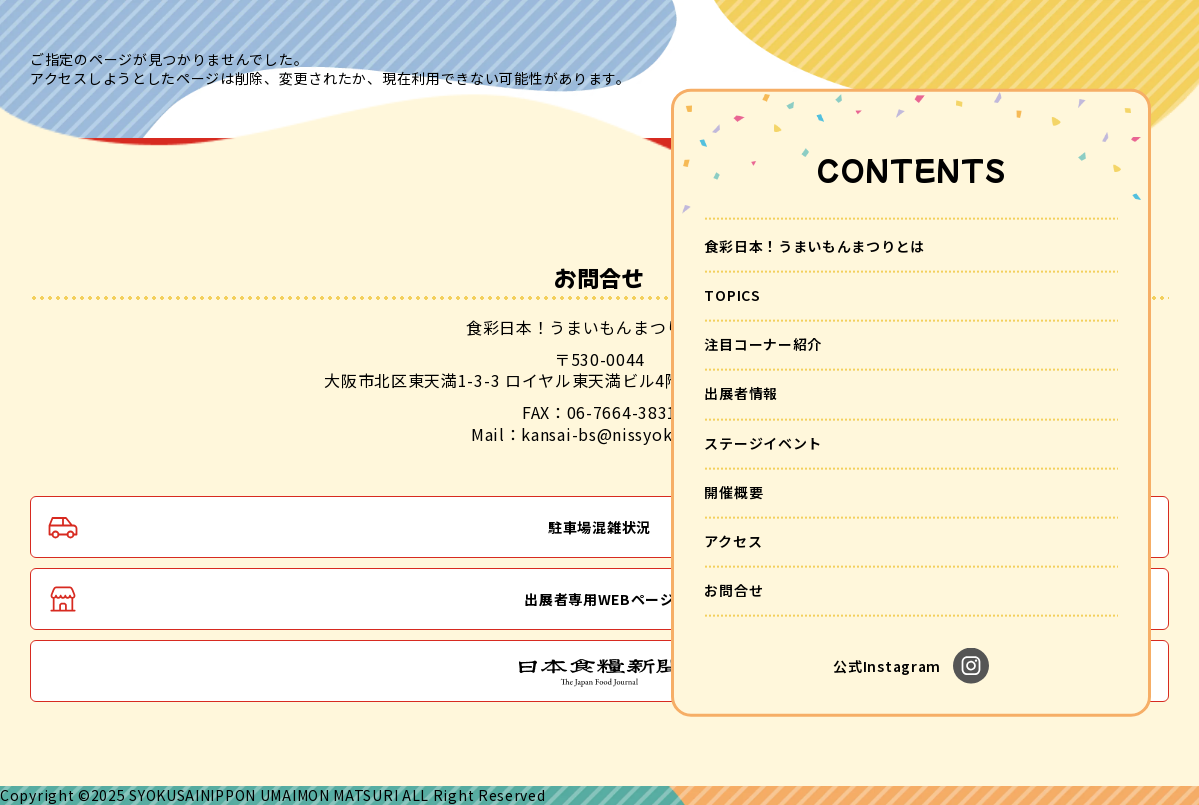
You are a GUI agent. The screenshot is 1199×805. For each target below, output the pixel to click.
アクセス (733, 541)
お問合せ (733, 590)
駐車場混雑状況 (599, 527)
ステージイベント (763, 442)
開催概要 (733, 491)
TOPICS (732, 295)
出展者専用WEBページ (599, 599)
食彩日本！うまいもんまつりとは (814, 245)
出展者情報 (741, 393)
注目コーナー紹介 (763, 344)
